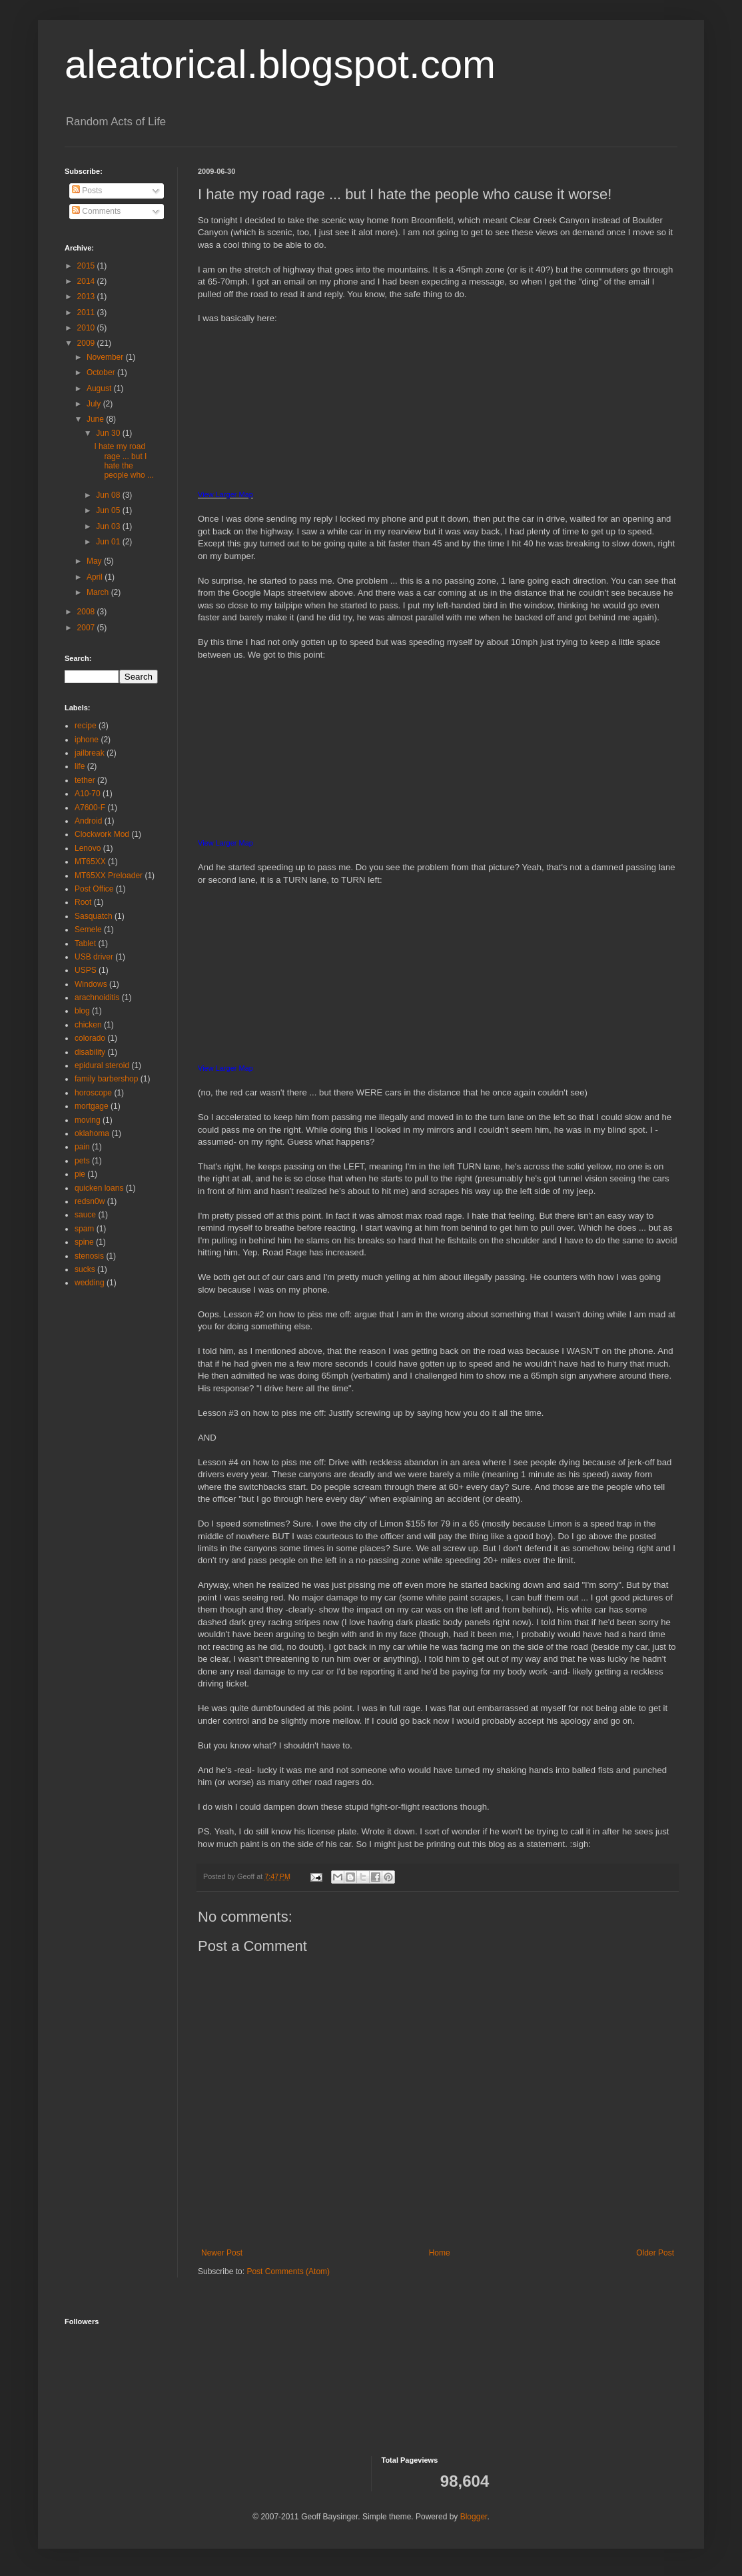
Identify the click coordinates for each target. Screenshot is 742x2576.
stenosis (89, 1256)
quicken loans (99, 1188)
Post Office (94, 889)
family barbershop (106, 1078)
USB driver (94, 957)
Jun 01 (109, 541)
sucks (85, 1269)
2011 (87, 312)
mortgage (92, 1106)
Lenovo (88, 848)
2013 (87, 296)
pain (82, 1146)
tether (85, 780)
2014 (87, 281)
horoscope (93, 1092)
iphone (87, 739)
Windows (91, 984)
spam (84, 1228)
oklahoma (92, 1133)
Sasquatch (94, 916)
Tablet (85, 943)
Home (439, 2252)
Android (88, 821)
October (102, 372)
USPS (86, 970)
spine (84, 1242)
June (96, 419)
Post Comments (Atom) (288, 2271)
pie (80, 1174)
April (96, 577)
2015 (87, 266)
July (95, 403)
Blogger (474, 2516)
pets (82, 1160)
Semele (88, 929)
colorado (90, 1038)
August (100, 388)
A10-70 (88, 793)
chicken (88, 1024)
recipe (86, 725)
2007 (87, 627)
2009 (87, 343)
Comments (96, 211)
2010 (87, 327)
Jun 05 (109, 510)
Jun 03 (109, 526)
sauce (85, 1214)
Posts (87, 190)
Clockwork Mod (102, 834)
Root (83, 902)
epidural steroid (102, 1065)
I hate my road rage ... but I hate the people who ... (124, 461)
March (99, 592)
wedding (90, 1282)
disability (90, 1052)
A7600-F (90, 807)
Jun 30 (109, 433)
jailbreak (90, 753)
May (95, 561)
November (106, 357)
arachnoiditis (97, 997)
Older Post (655, 2252)
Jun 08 (109, 495)
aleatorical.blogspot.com (280, 64)
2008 (87, 611)
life (80, 766)
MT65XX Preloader (109, 875)
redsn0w (90, 1201)
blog (82, 1010)
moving (88, 1120)
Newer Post (221, 2252)
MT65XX (90, 861)
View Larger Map (225, 494)
